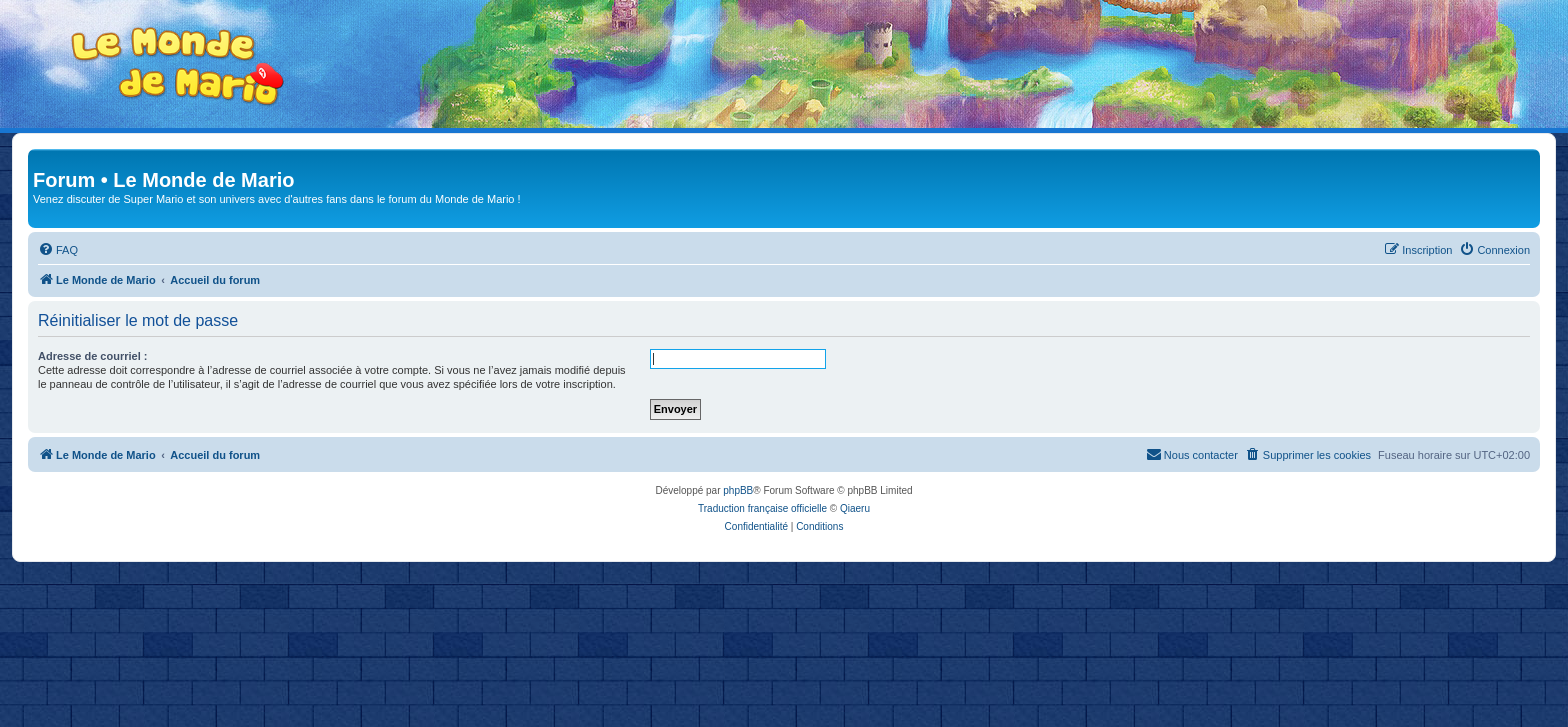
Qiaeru (855, 508)
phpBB (738, 490)
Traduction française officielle (762, 508)
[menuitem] (58, 250)
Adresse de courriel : (92, 356)
